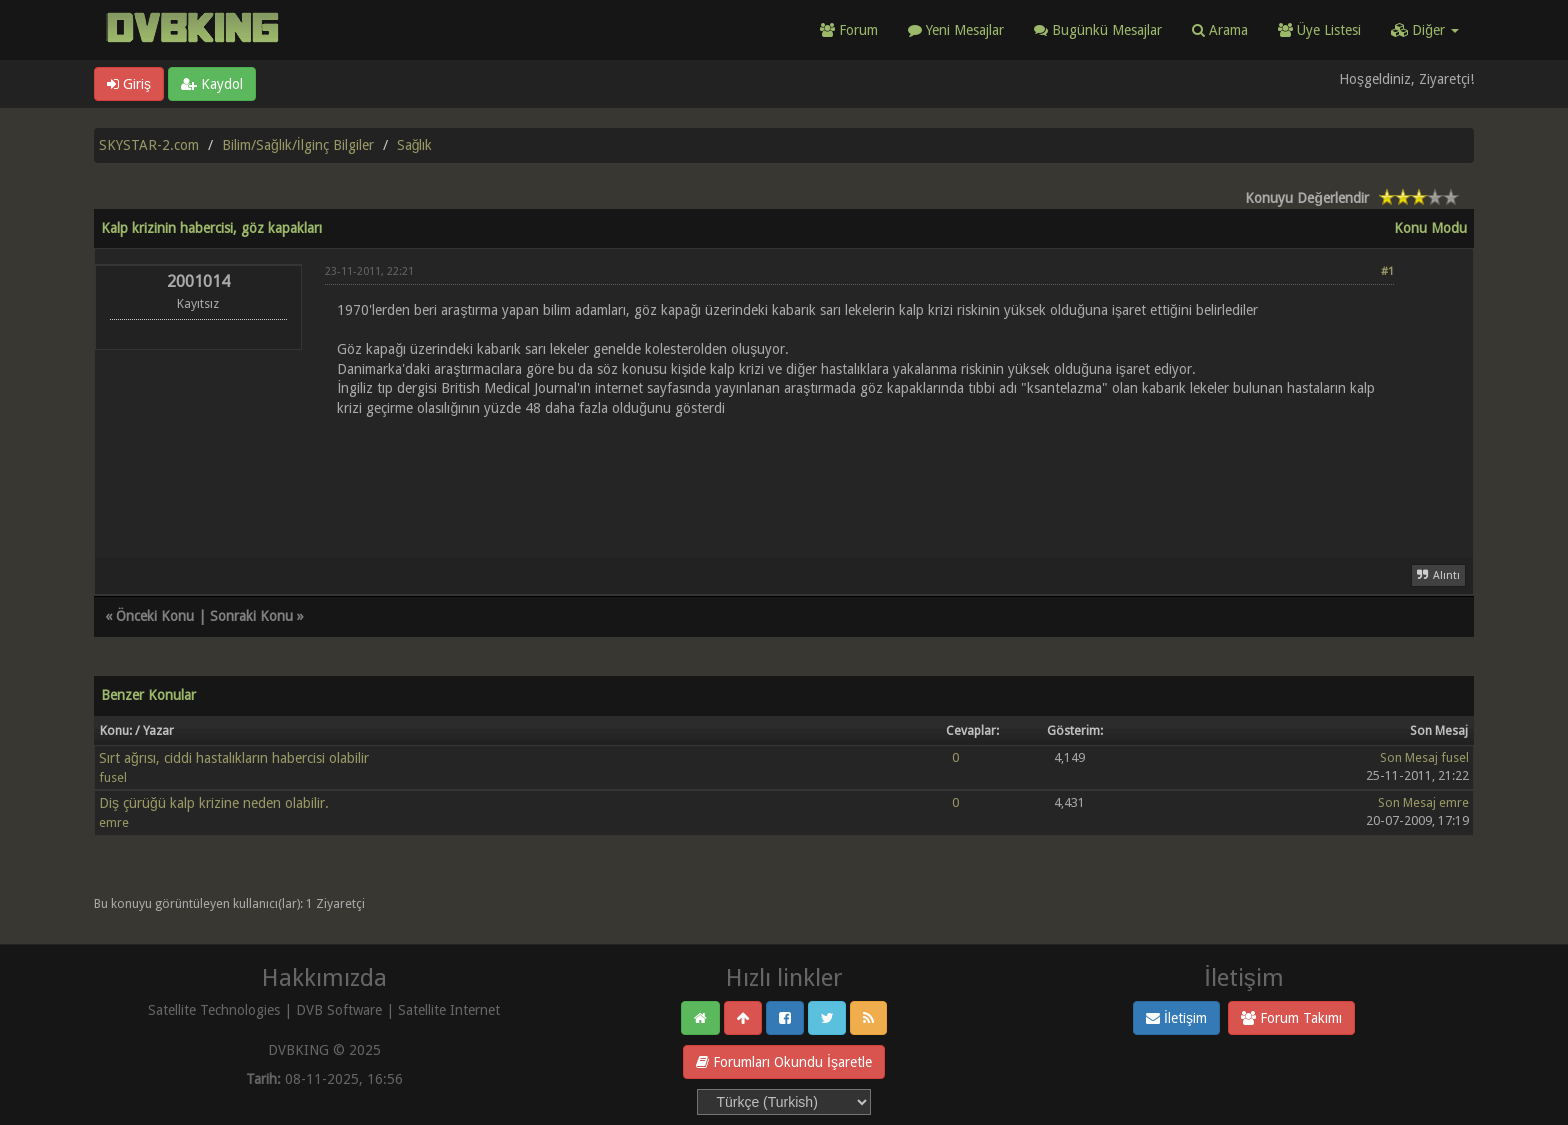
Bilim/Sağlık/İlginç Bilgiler (298, 145)
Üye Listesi (1319, 30)
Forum (849, 30)
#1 (1387, 271)
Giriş (129, 84)
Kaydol (212, 84)
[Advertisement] (859, 475)
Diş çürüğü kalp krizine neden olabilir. (214, 803)
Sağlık (415, 145)
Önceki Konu (155, 616)
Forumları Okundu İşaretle (784, 1062)
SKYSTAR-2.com (149, 145)
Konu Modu (1430, 228)
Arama (1220, 30)
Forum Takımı (1291, 1018)
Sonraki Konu (251, 616)
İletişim (1176, 1018)
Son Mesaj (1409, 757)
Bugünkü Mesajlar (1098, 30)
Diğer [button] (1425, 30)
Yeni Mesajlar (956, 30)
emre (114, 822)
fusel (113, 777)
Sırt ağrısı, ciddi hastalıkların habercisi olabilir (234, 758)
